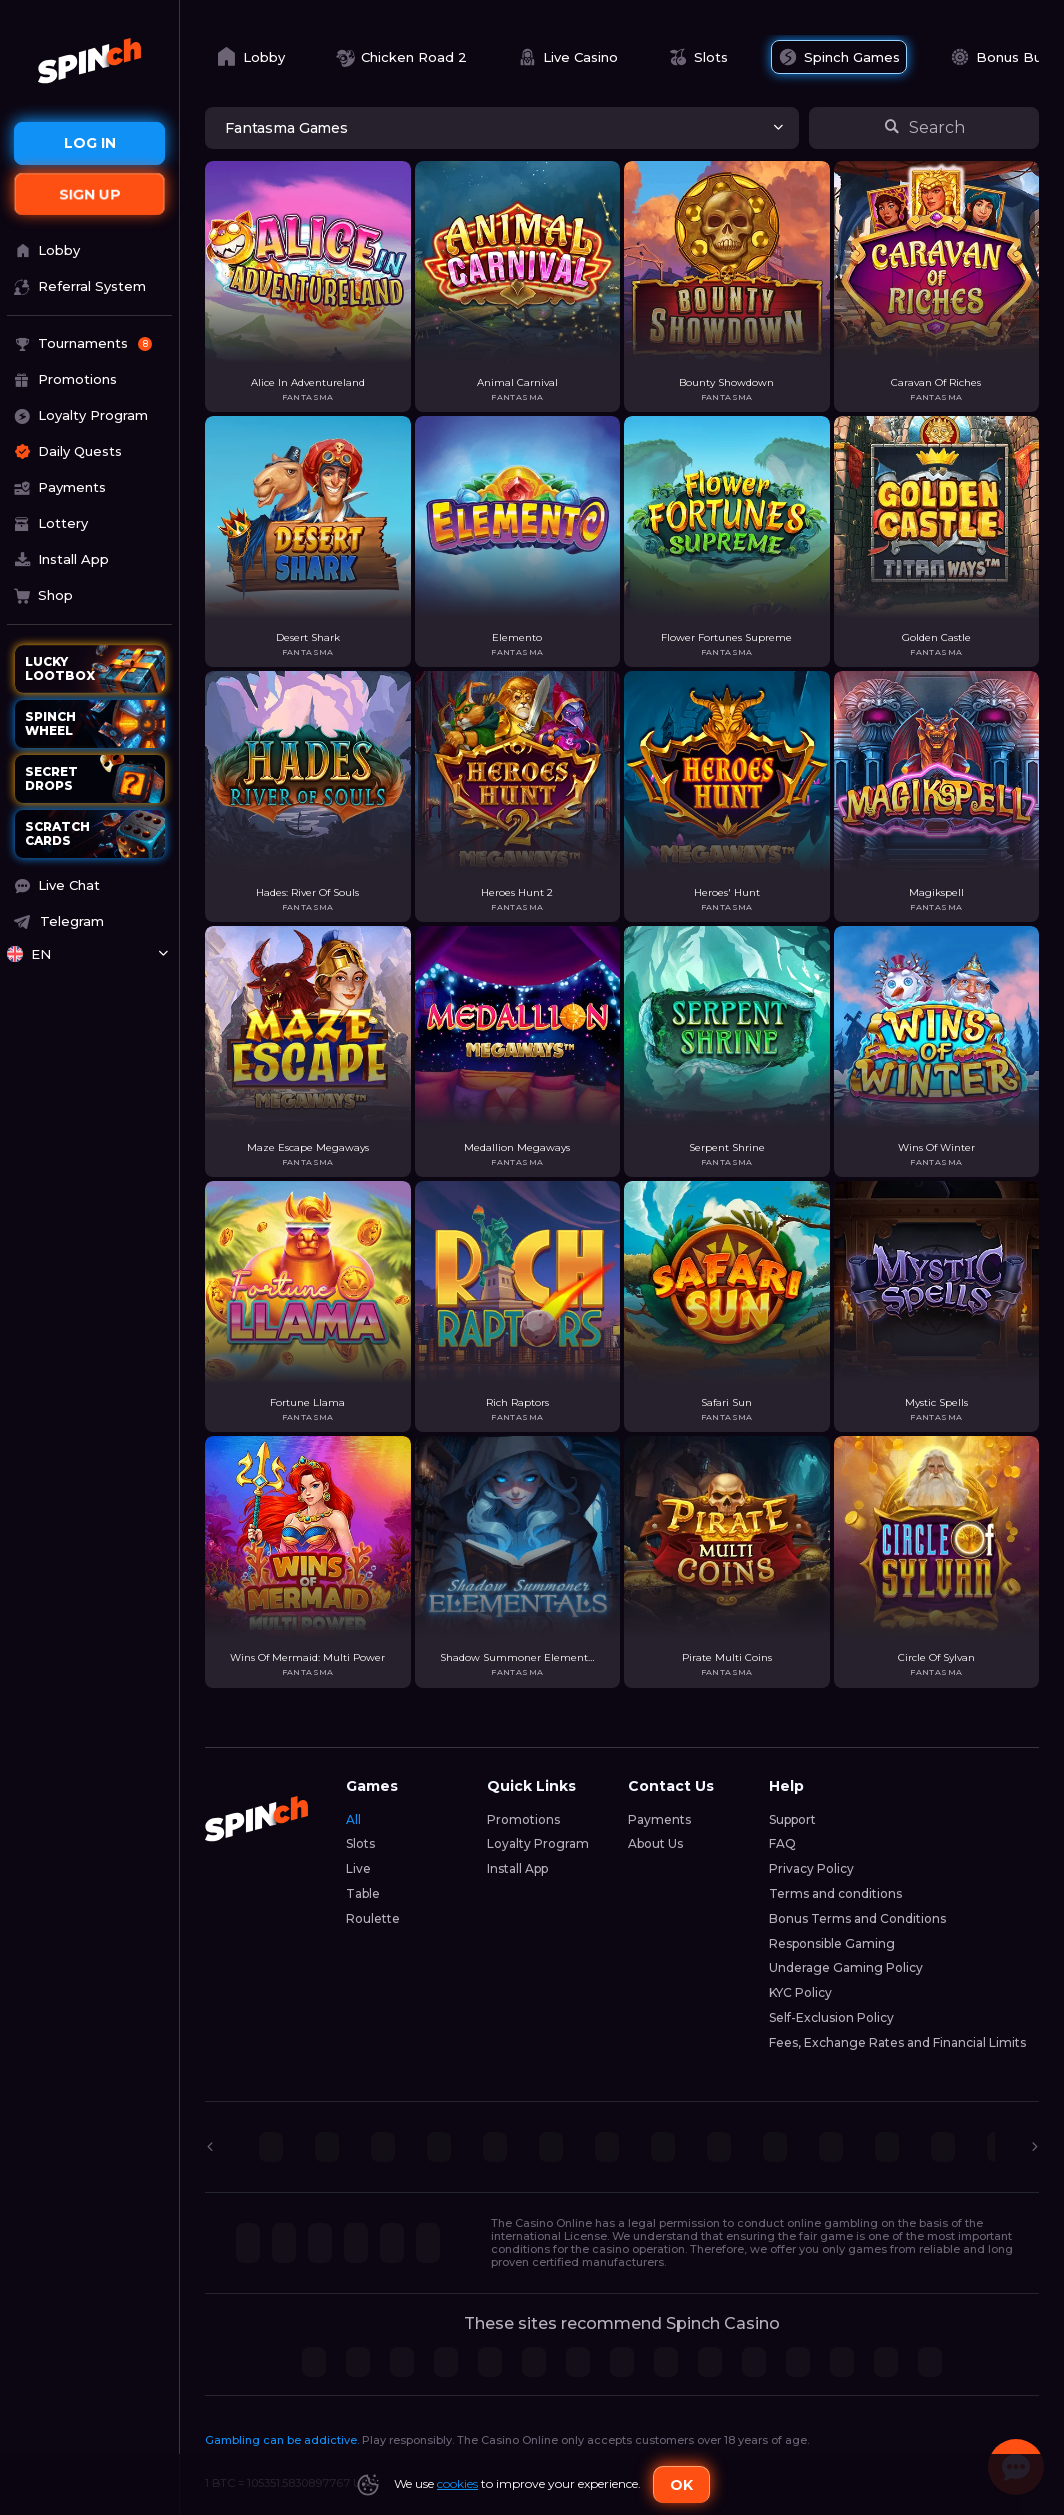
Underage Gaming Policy (846, 1967)
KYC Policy (800, 1992)
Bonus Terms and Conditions (857, 1918)
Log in (90, 143)
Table (363, 1893)
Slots (360, 1843)
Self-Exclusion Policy (831, 2017)
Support (792, 1819)
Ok (681, 2485)
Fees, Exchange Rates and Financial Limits (897, 2042)
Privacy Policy (811, 1868)
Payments (659, 1819)
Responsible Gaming (832, 1943)
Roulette (373, 1918)
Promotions (523, 1819)
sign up (89, 194)
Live (358, 1868)
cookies (457, 2483)
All (353, 1819)
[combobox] (89, 955)
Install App (517, 1868)
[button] (89, 886)
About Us (655, 1843)
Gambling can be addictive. (282, 2440)
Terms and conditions (835, 1893)
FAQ (782, 1843)
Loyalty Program (538, 1843)
